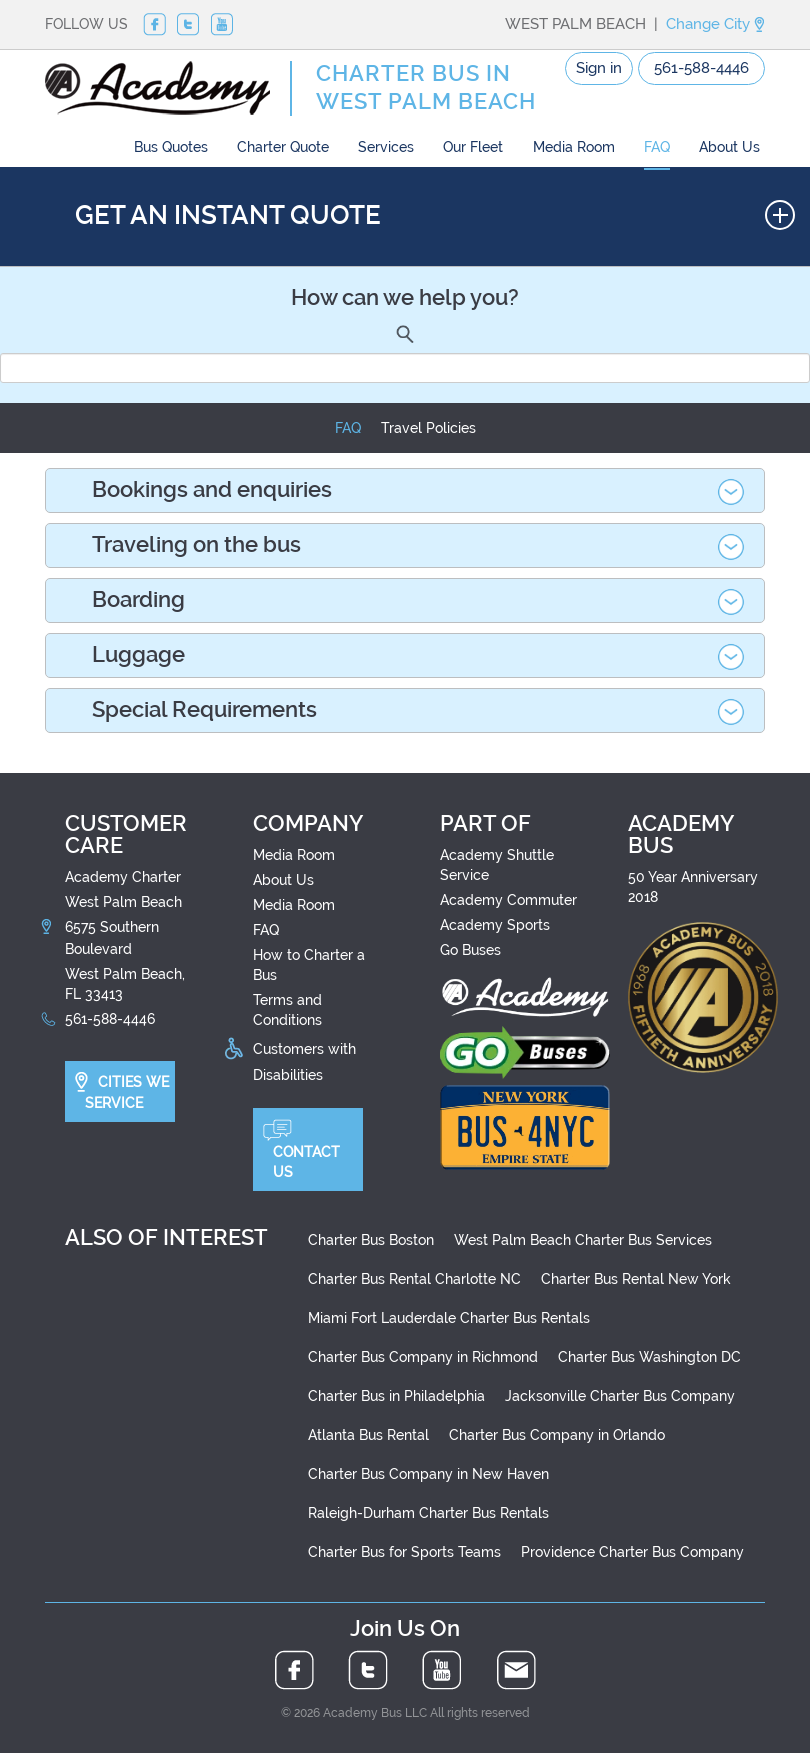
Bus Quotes (171, 147)
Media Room (574, 147)
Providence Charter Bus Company (632, 1552)
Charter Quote (283, 147)
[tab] (405, 490)
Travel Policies (428, 428)
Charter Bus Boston (371, 1240)
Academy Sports (495, 925)
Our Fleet (473, 147)
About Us (729, 147)
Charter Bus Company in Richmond (423, 1357)
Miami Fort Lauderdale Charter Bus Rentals (449, 1318)
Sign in (599, 68)
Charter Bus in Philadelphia (396, 1396)
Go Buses (470, 950)
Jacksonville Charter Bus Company (620, 1396)
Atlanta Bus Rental (368, 1435)
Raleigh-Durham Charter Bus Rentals (428, 1513)
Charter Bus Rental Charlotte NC (414, 1279)
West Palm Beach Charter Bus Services (583, 1240)
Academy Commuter (508, 900)
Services (386, 147)
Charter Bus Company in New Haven (428, 1474)
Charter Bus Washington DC (649, 1357)
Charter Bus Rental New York (636, 1279)
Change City (715, 24)
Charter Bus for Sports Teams (404, 1552)
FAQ (657, 147)
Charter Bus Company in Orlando (557, 1435)
